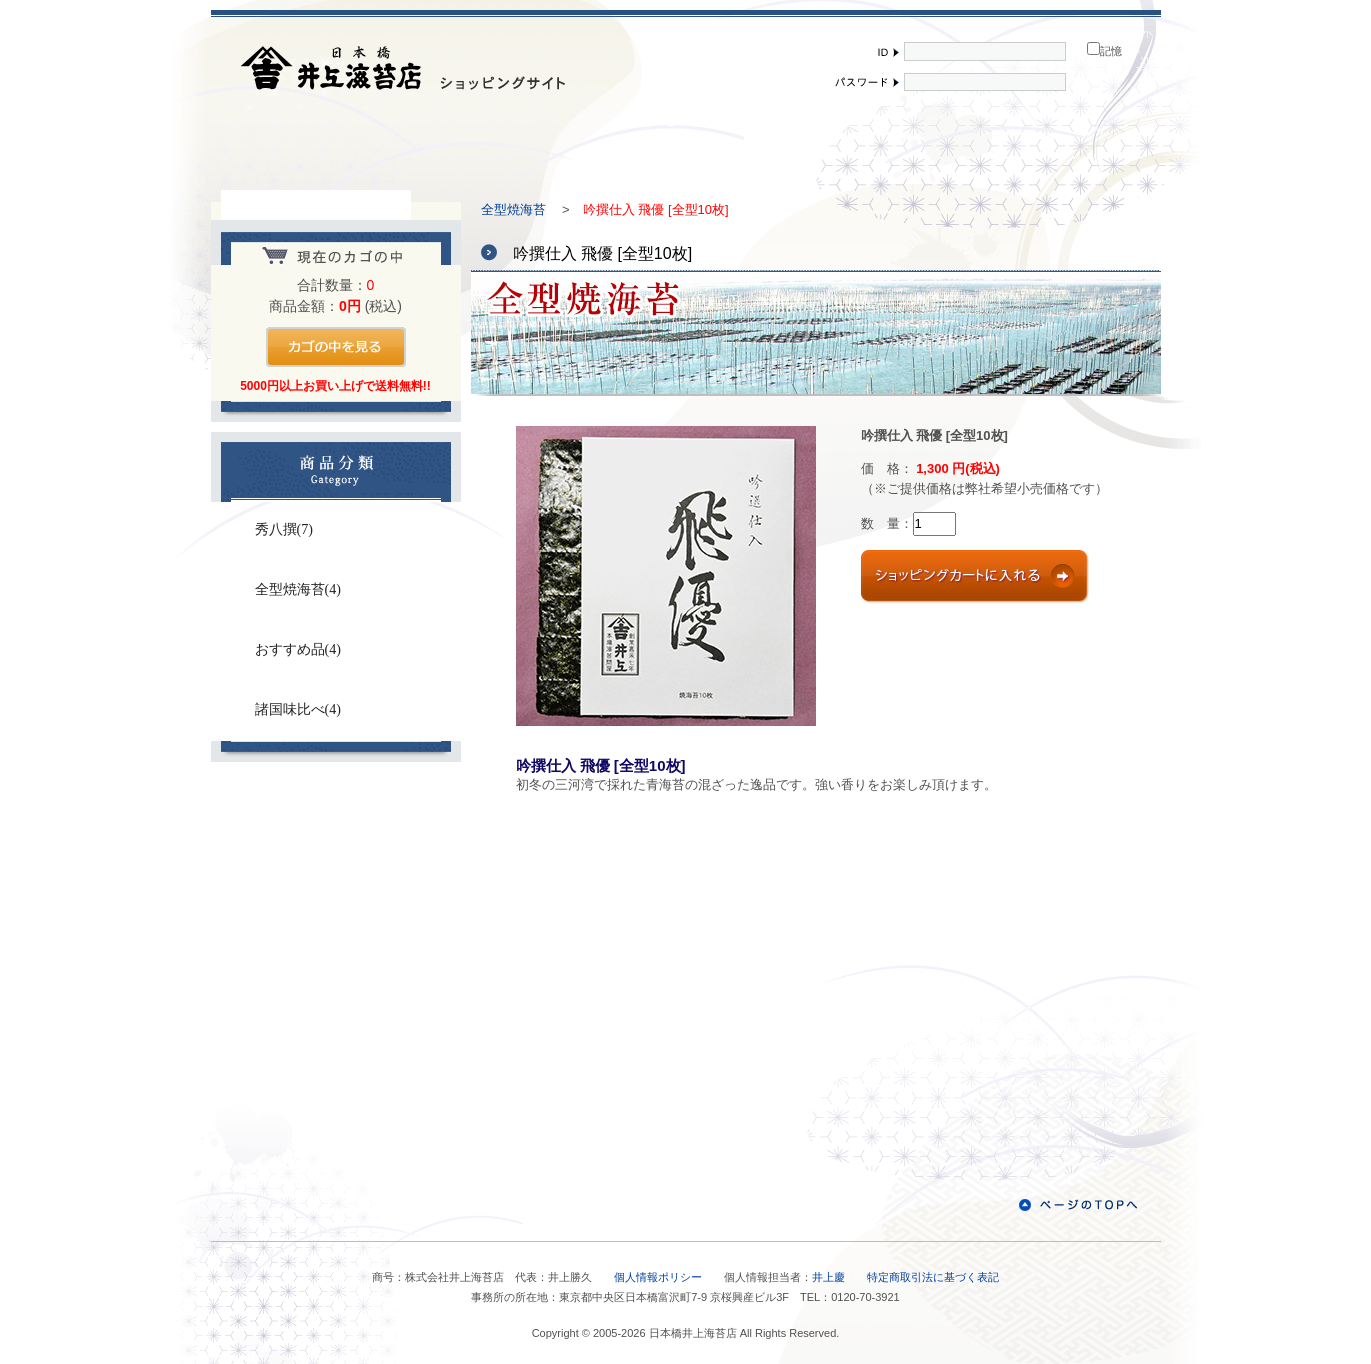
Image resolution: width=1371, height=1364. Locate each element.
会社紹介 (496, 150)
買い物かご (1066, 150)
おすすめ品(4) (298, 649)
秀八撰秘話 (336, 933)
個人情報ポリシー (658, 1277)
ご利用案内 (686, 150)
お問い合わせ (336, 824)
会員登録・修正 (876, 150)
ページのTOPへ (1078, 1205)
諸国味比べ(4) (298, 709)
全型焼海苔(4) (298, 589)
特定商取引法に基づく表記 (933, 1277)
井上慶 (828, 1277)
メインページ (306, 150)
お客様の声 (336, 1042)
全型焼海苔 (513, 209)
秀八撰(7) (284, 529)
